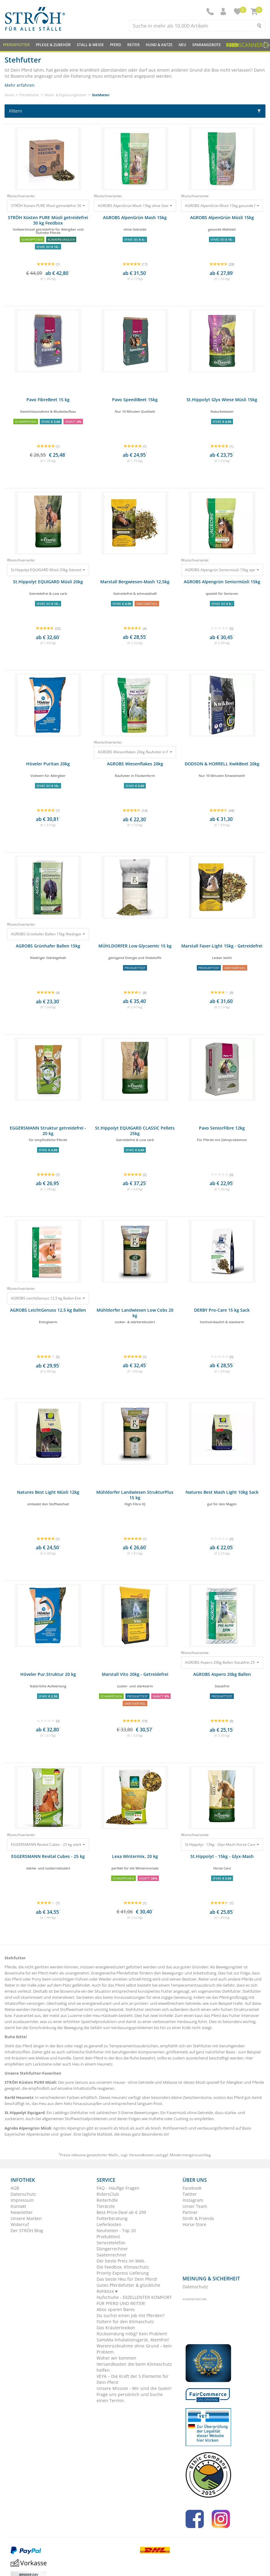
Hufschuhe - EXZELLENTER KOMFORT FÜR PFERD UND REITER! (134, 2300)
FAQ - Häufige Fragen (118, 2188)
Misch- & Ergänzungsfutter (66, 95)
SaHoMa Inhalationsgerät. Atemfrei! (133, 2340)
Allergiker (234, 2082)
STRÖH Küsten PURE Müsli (30, 2082)
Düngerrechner (112, 2249)
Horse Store (194, 2224)
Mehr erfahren (20, 85)
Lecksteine (42, 2064)
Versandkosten (141, 2154)
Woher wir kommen (116, 2358)
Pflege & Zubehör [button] (53, 44)
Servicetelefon (111, 2243)
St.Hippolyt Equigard (25, 2112)
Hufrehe (156, 2118)
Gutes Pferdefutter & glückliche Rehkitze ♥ (128, 2288)
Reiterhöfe (107, 2200)
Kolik (187, 2027)
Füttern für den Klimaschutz (125, 2321)
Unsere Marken (26, 2218)
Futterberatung (112, 2218)
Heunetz (104, 2064)
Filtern (135, 111)
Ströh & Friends (198, 2218)
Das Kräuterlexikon (116, 2327)
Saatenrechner (112, 2255)
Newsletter (22, 2212)
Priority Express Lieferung (123, 2273)
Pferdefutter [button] (16, 44)
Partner (190, 2212)
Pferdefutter (29, 95)
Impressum (22, 2200)
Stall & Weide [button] (90, 44)
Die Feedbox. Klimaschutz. (123, 2267)
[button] (224, 11)
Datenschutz (23, 2194)
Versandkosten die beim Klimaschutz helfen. (134, 2367)
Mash (156, 2128)
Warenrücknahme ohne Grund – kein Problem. (134, 2349)
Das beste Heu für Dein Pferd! (127, 2279)
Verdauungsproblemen (132, 2027)
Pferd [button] (115, 44)
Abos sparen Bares (116, 2309)
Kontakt (18, 2206)
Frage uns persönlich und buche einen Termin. (130, 2397)
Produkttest (108, 2236)
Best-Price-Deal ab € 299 (121, 2212)
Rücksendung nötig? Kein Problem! (132, 2334)
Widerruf (20, 2224)
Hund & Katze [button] (159, 44)
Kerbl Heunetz (19, 2097)
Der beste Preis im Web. (121, 2261)
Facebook (192, 2188)
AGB (15, 2188)
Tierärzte (106, 2206)
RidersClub (108, 2194)
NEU (182, 44)
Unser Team (195, 2206)
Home (9, 95)
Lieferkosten (109, 2224)
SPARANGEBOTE (206, 44)
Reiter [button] (133, 44)
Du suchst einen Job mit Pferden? (130, 2315)
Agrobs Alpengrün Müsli (28, 2128)
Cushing (181, 2118)
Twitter (190, 2194)
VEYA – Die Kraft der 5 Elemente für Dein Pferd (133, 2379)
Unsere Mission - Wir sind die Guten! (134, 2388)
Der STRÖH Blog (27, 2230)
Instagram (193, 2200)
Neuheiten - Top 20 (116, 2230)
